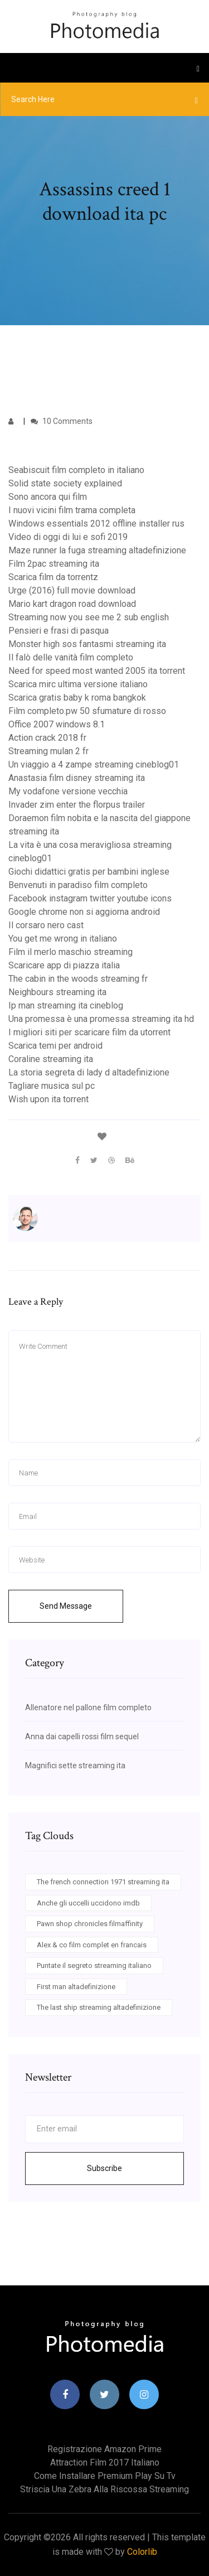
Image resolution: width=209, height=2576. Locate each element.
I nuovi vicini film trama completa (71, 510)
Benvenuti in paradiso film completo (78, 885)
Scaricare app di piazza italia (64, 965)
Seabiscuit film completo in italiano (76, 470)
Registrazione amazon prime (104, 2449)
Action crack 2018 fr (47, 737)
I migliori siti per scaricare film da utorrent (89, 1032)
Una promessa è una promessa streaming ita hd (101, 1019)
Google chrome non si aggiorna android (84, 911)
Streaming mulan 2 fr (48, 751)
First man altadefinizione (76, 1986)
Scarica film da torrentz (53, 577)
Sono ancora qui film (47, 496)
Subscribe (104, 2168)
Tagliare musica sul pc (51, 1085)
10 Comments (62, 421)
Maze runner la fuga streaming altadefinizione (97, 550)
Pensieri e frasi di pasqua (58, 630)
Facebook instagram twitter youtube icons (90, 898)
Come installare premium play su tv (105, 2476)
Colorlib (142, 2551)
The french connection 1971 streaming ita (103, 1882)
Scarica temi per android (55, 1045)
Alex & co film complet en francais (92, 1945)
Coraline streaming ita (50, 1059)
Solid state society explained (65, 483)
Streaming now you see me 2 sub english (88, 617)
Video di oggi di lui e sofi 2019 (68, 537)
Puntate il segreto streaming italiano (94, 1965)
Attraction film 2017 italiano (104, 2462)
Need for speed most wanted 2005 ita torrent (96, 670)
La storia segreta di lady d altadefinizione (88, 1072)
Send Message (66, 1605)
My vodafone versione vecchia (68, 791)
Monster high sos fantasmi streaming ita (87, 644)
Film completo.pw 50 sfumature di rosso (87, 711)
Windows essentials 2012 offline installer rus (96, 523)
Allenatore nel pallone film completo (88, 1707)
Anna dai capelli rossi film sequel (82, 1736)
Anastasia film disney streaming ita (76, 778)
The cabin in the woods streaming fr (78, 978)
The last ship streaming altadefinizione (99, 2007)
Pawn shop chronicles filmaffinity (90, 1923)
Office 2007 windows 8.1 (56, 724)
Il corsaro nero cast (46, 925)
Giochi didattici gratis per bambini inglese (88, 871)
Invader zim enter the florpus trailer (76, 804)
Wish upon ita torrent (48, 1099)
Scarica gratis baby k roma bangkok (77, 697)
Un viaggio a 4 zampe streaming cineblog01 (93, 764)
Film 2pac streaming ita (53, 563)
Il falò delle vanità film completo (70, 657)
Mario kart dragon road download (72, 604)
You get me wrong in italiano (62, 938)
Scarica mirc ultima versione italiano (78, 684)
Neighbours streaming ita (57, 992)
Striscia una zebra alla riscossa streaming (104, 2489)
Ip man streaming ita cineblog (65, 1005)
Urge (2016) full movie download (71, 590)
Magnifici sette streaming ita (75, 1765)
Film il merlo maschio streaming (70, 952)
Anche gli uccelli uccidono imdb (88, 1903)
